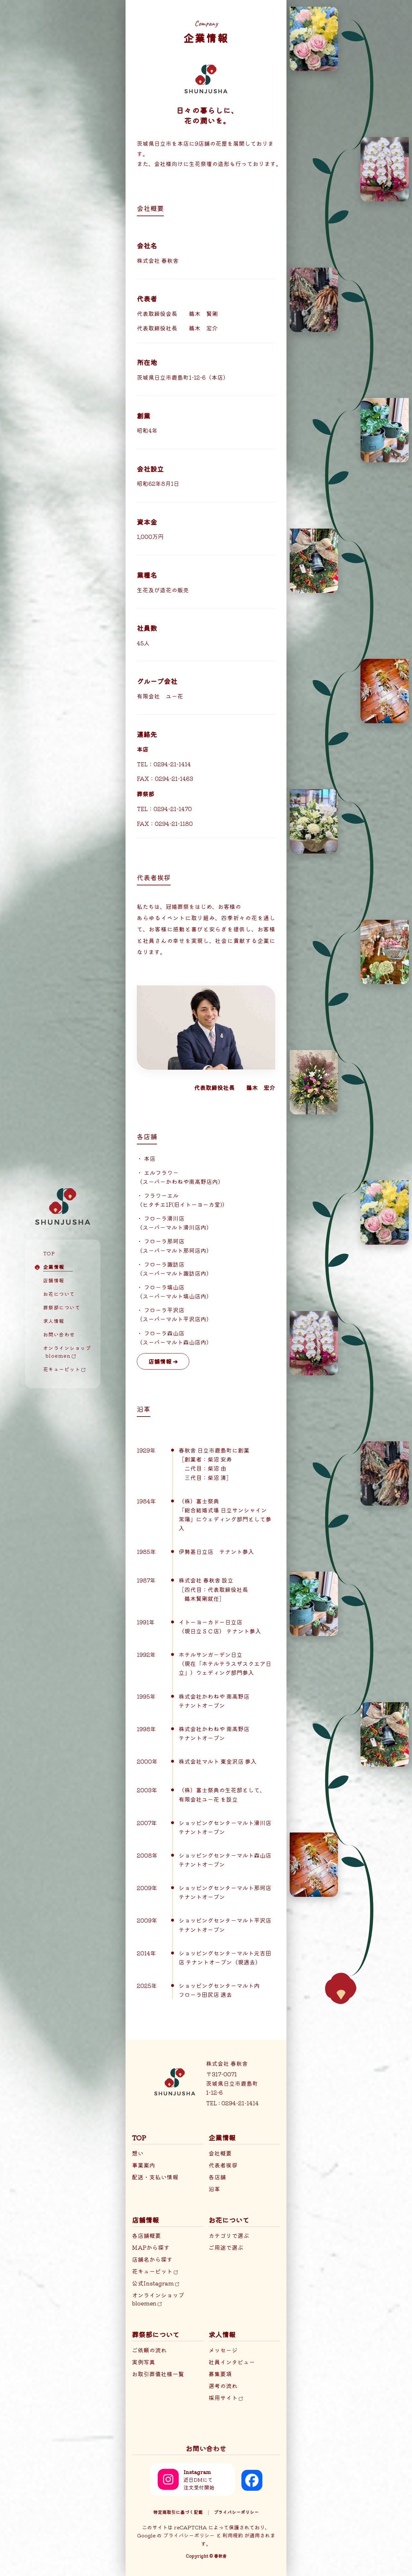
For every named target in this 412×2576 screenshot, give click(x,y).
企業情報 (53, 1266)
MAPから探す (151, 2247)
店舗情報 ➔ (163, 1361)
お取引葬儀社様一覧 (158, 2374)
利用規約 (232, 2535)
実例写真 (143, 2362)
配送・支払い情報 (155, 2177)
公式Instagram (155, 2283)
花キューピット (64, 1368)
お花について (59, 1293)
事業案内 (143, 2165)
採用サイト (226, 2398)
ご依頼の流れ (149, 2350)
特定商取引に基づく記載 (178, 2512)
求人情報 (53, 1320)
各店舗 (217, 2177)
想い (138, 2153)
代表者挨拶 (223, 2165)
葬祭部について (61, 1307)
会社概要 (220, 2153)
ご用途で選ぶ (226, 2247)
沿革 (214, 2189)
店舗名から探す (152, 2259)
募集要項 (220, 2374)
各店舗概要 (146, 2235)
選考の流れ (223, 2386)
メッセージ (223, 2350)
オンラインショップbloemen (158, 2299)
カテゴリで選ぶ (229, 2235)
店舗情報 (53, 1280)
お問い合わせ (59, 1334)
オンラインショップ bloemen (63, 1351)
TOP (49, 1253)
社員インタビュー (232, 2362)
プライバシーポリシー (236, 2512)
